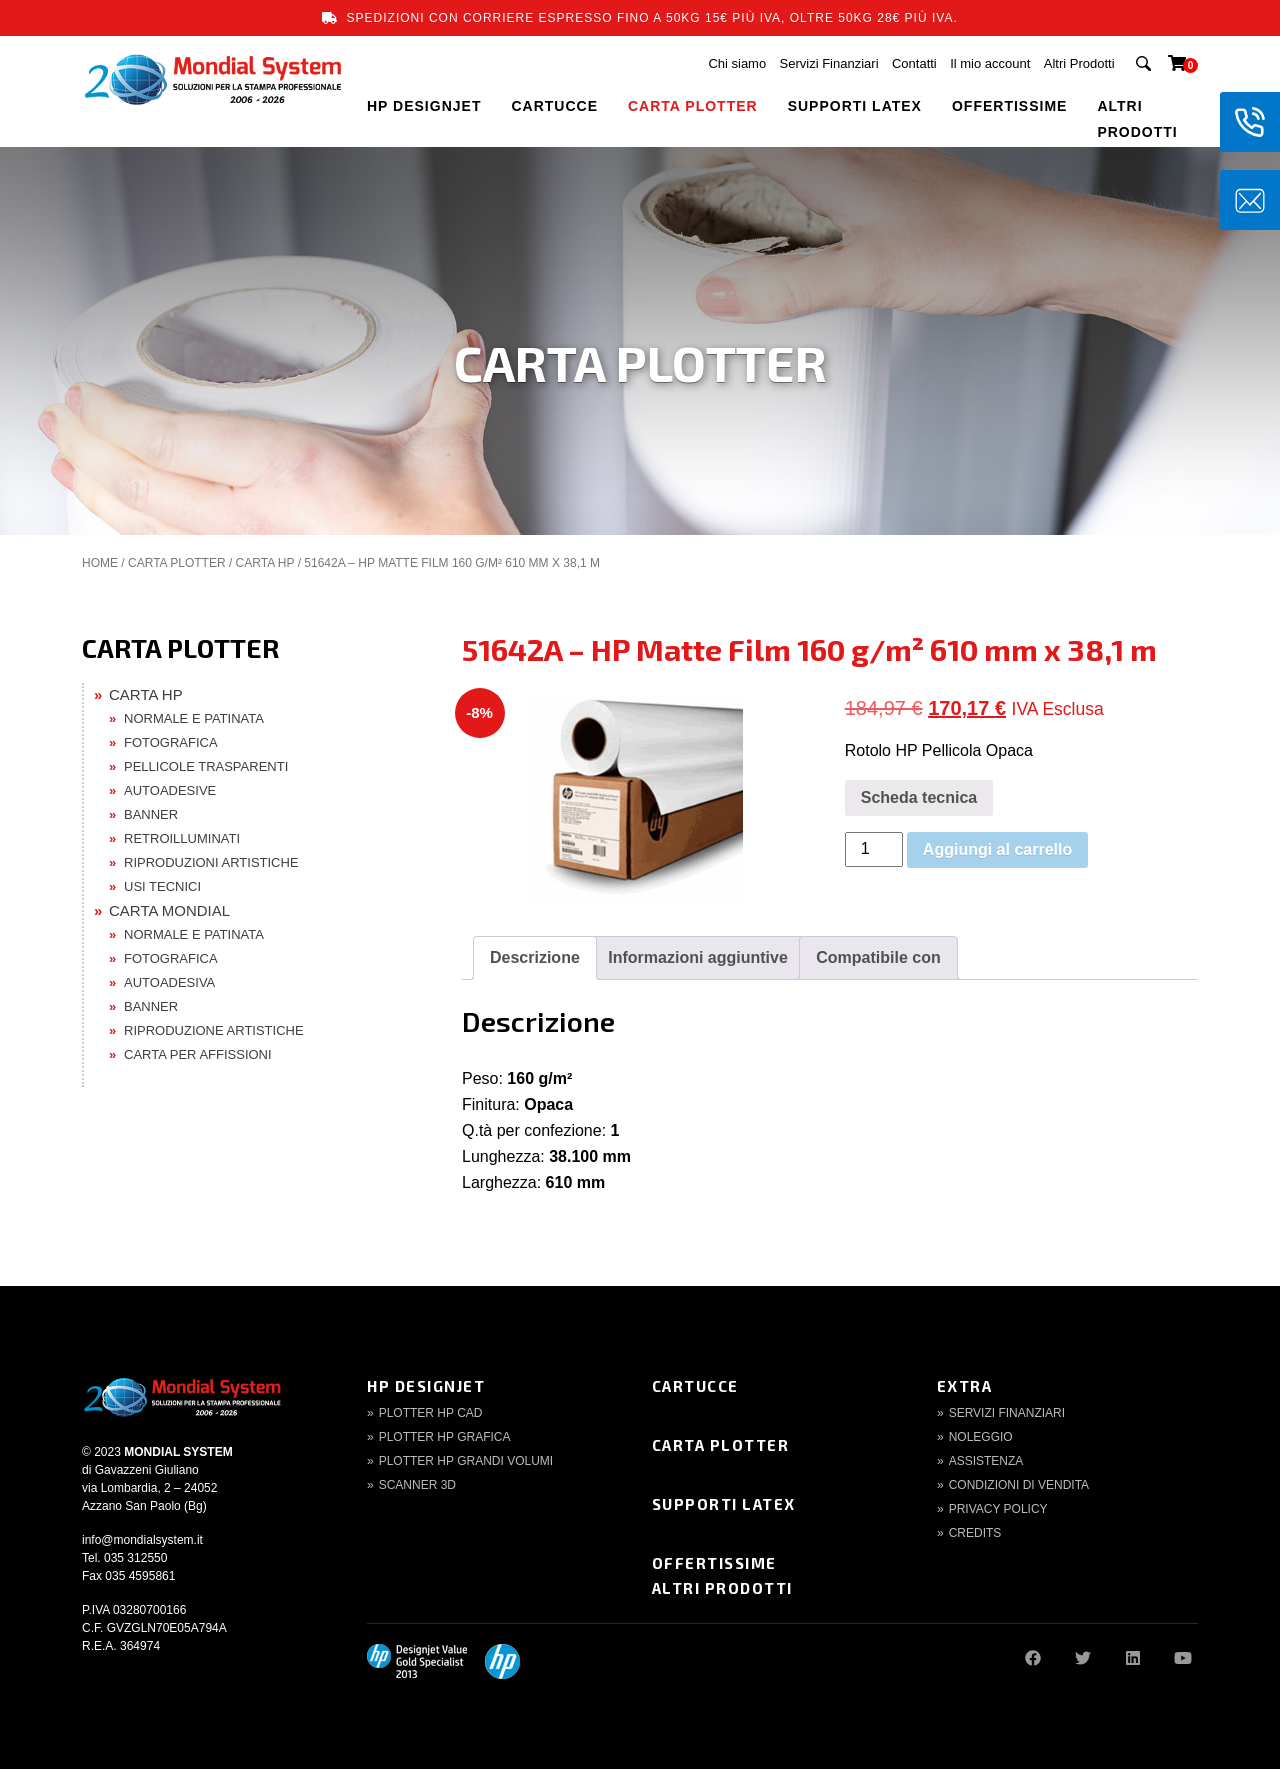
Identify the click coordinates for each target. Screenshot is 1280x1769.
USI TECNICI (162, 886)
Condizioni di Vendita (1019, 1485)
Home (100, 563)
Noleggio (981, 1437)
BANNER (151, 814)
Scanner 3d (417, 1485)
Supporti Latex (724, 1504)
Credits (975, 1533)
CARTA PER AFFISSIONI (198, 1054)
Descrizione (535, 957)
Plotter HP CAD (431, 1413)
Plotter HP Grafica (445, 1437)
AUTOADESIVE (170, 790)
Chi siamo (737, 63)
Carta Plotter (721, 1445)
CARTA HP (265, 563)
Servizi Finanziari (829, 63)
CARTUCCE (554, 106)
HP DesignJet (426, 1386)
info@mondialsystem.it (142, 1540)
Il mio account (990, 63)
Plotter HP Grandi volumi (466, 1461)
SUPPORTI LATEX (855, 106)
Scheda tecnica (919, 797)
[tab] (535, 958)
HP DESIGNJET (424, 106)
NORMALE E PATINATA (194, 718)
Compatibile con (878, 957)
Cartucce (695, 1386)
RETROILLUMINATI (182, 838)
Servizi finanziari (1007, 1413)
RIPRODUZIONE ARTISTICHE (214, 1030)
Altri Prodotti (1079, 63)
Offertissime (714, 1563)
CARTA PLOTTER (693, 106)
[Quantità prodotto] (874, 849)
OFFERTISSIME (1009, 106)
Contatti (914, 63)
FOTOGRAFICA (171, 742)
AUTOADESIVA (169, 982)
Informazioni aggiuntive (698, 957)
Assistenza (986, 1461)
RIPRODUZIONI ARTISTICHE (211, 862)
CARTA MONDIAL (169, 910)
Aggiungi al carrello (997, 849)
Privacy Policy (998, 1509)
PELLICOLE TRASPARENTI (206, 766)
